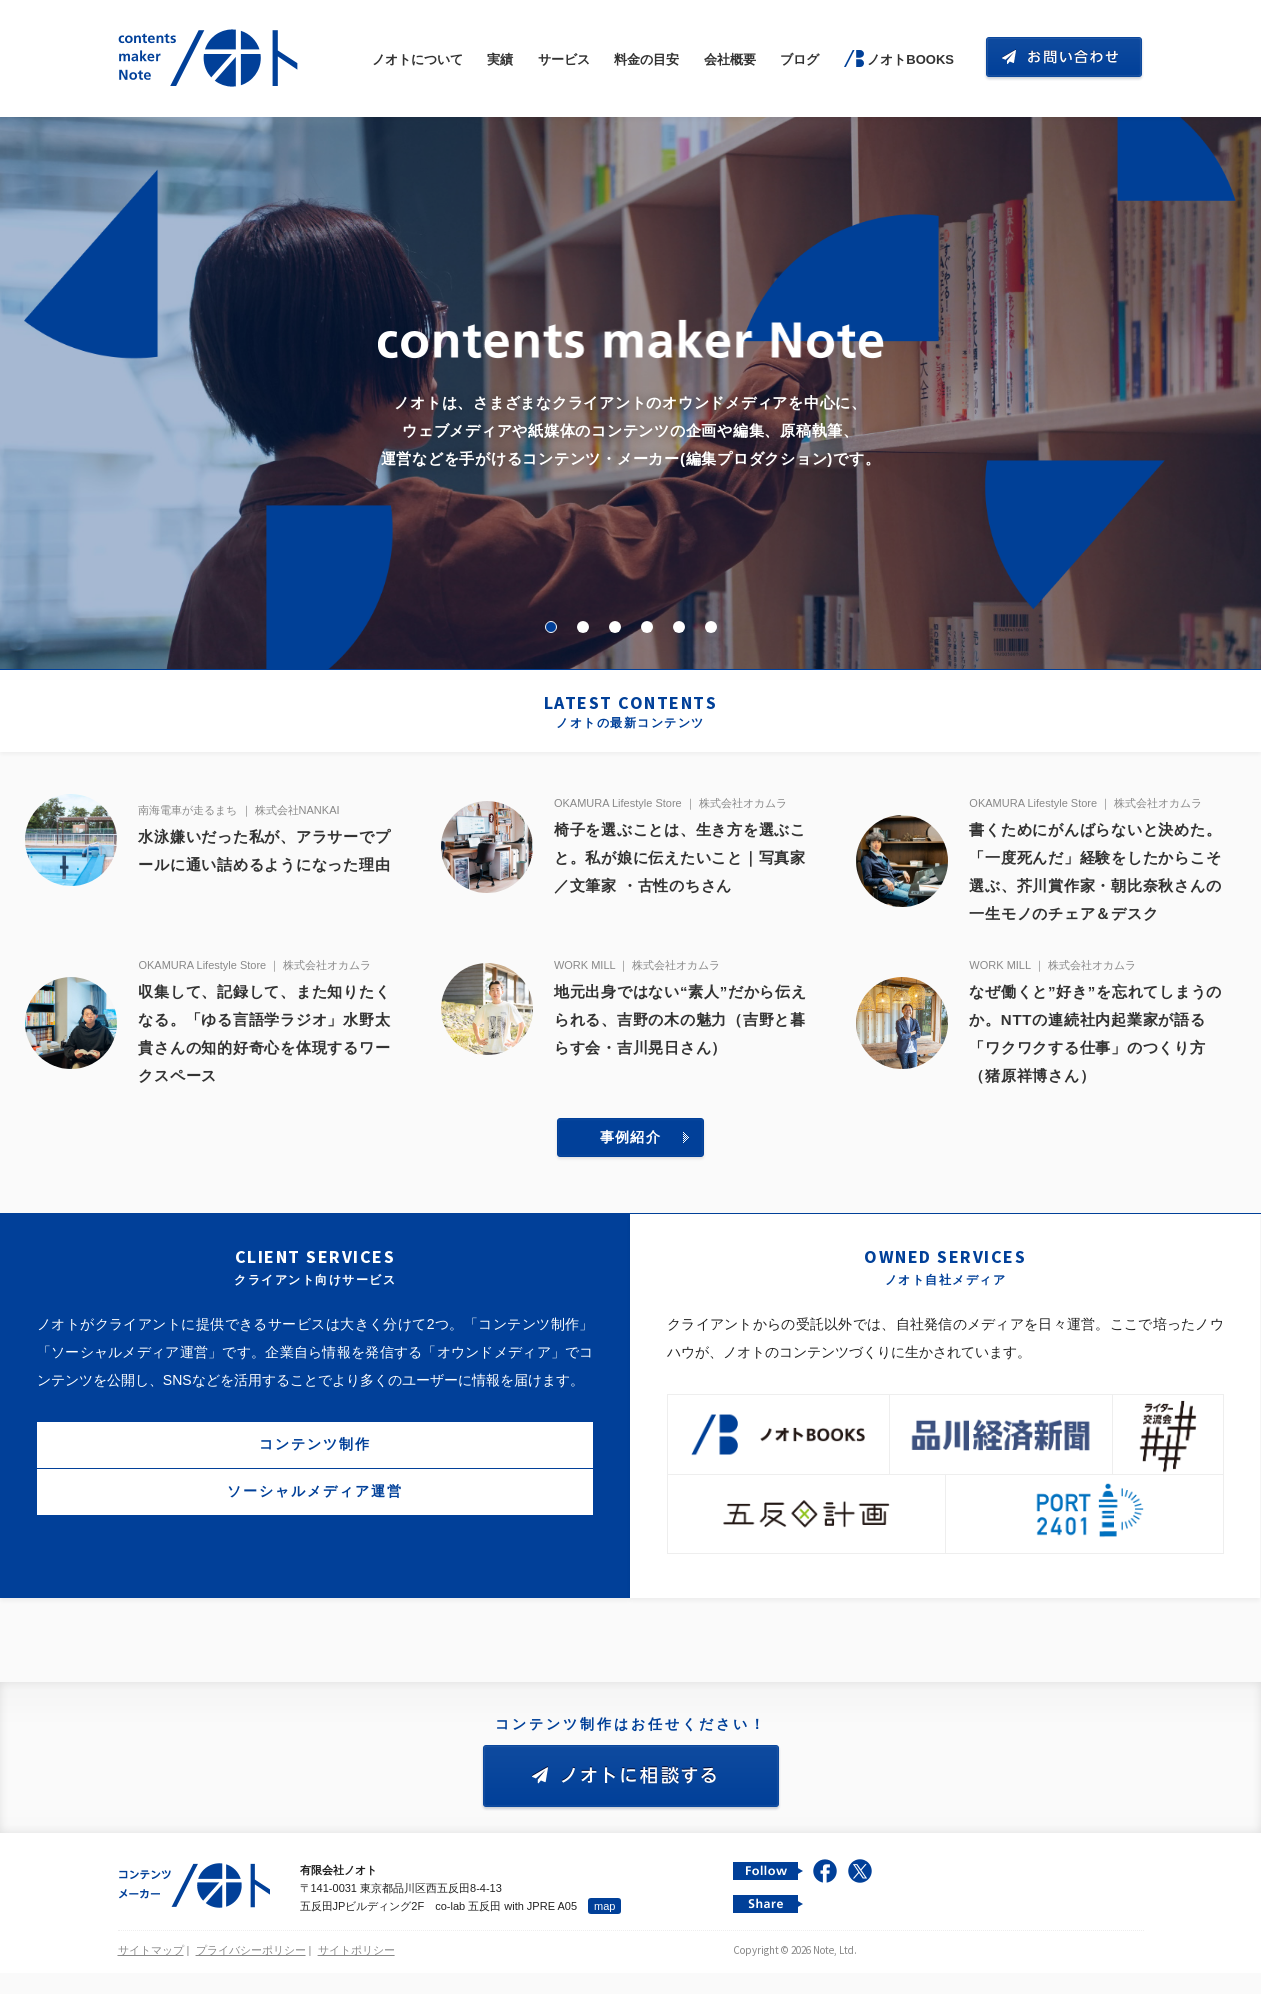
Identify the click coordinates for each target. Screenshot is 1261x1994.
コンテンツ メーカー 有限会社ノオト (212, 58)
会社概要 (730, 59)
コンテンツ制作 (315, 1472)
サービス (564, 59)
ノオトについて (417, 59)
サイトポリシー (356, 1978)
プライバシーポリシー (251, 1978)
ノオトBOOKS (910, 59)
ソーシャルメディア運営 (315, 1519)
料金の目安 (646, 59)
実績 (500, 59)
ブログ (799, 59)
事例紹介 (631, 1165)
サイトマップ (151, 1978)
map (604, 1934)
